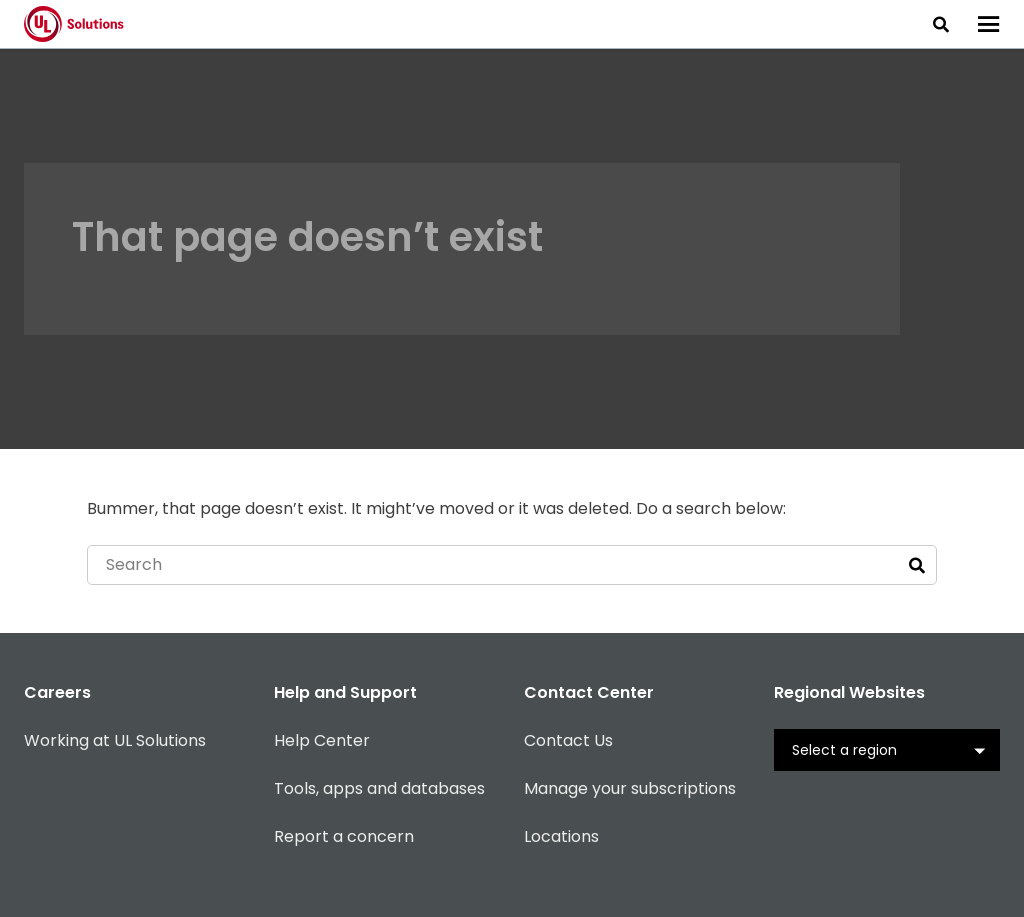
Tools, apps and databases (379, 788)
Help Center (322, 740)
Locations (561, 836)
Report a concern (344, 836)
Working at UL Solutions (115, 740)
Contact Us (568, 740)
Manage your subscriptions (630, 788)
